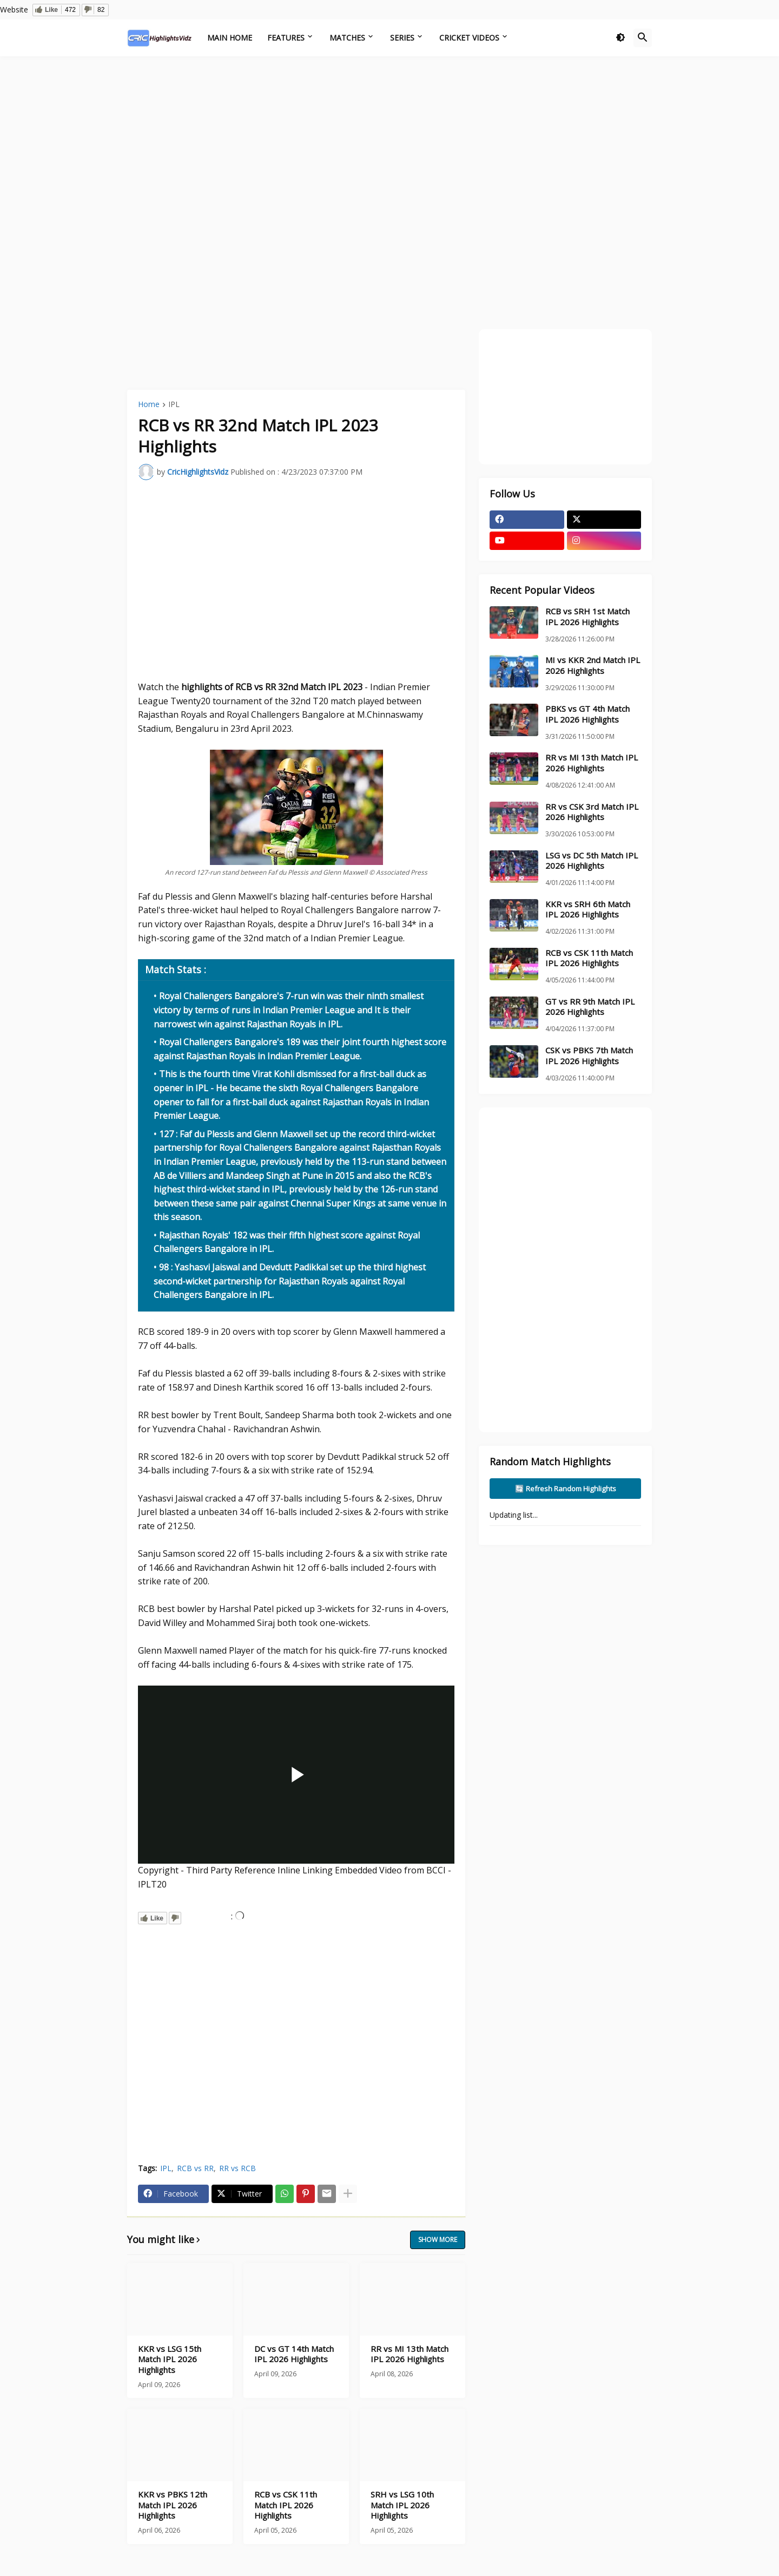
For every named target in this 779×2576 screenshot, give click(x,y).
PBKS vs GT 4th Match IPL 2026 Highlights (587, 714)
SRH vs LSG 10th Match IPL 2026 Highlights (402, 2505)
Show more (437, 2239)
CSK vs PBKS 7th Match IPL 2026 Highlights (589, 1055)
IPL (174, 405)
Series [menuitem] (402, 37)
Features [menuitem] (286, 37)
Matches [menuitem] (347, 37)
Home (149, 405)
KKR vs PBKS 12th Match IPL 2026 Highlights (172, 2505)
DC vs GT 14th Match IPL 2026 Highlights (294, 2354)
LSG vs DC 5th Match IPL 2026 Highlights (591, 860)
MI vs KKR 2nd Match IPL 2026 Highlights (592, 665)
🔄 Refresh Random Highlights (565, 1488)
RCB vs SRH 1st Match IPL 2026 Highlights (587, 616)
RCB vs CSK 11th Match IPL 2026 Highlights (285, 2505)
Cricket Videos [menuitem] (469, 37)
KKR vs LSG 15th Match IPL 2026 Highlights (169, 2359)
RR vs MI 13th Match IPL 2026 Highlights (409, 2354)
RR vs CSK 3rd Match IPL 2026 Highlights (591, 812)
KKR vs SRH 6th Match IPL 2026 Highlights (587, 909)
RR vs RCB (237, 2168)
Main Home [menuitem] (229, 37)
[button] (620, 38)
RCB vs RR (195, 2168)
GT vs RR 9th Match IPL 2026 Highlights (590, 1007)
